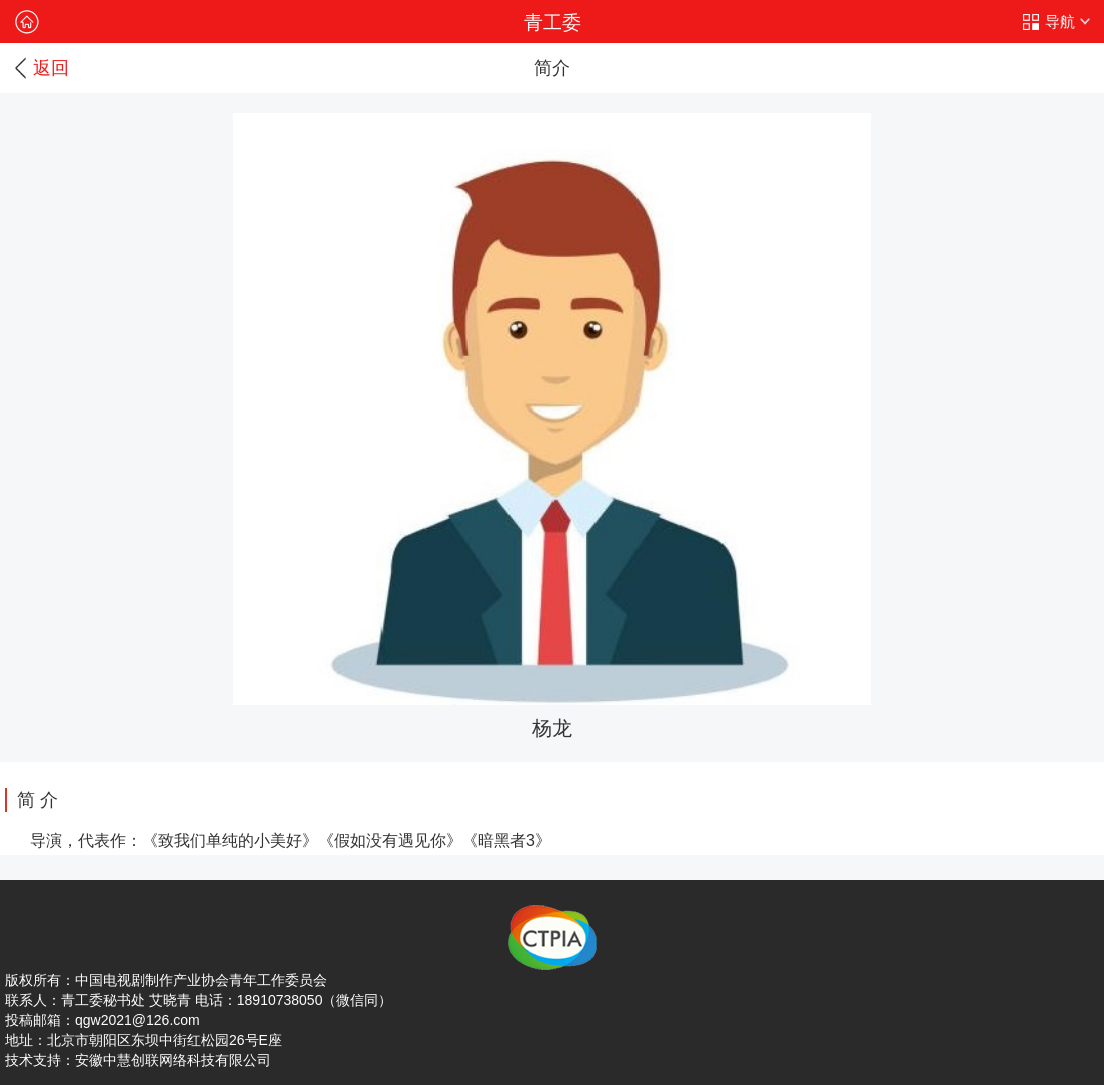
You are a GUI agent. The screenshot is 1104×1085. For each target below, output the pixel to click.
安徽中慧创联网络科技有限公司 (173, 1060)
